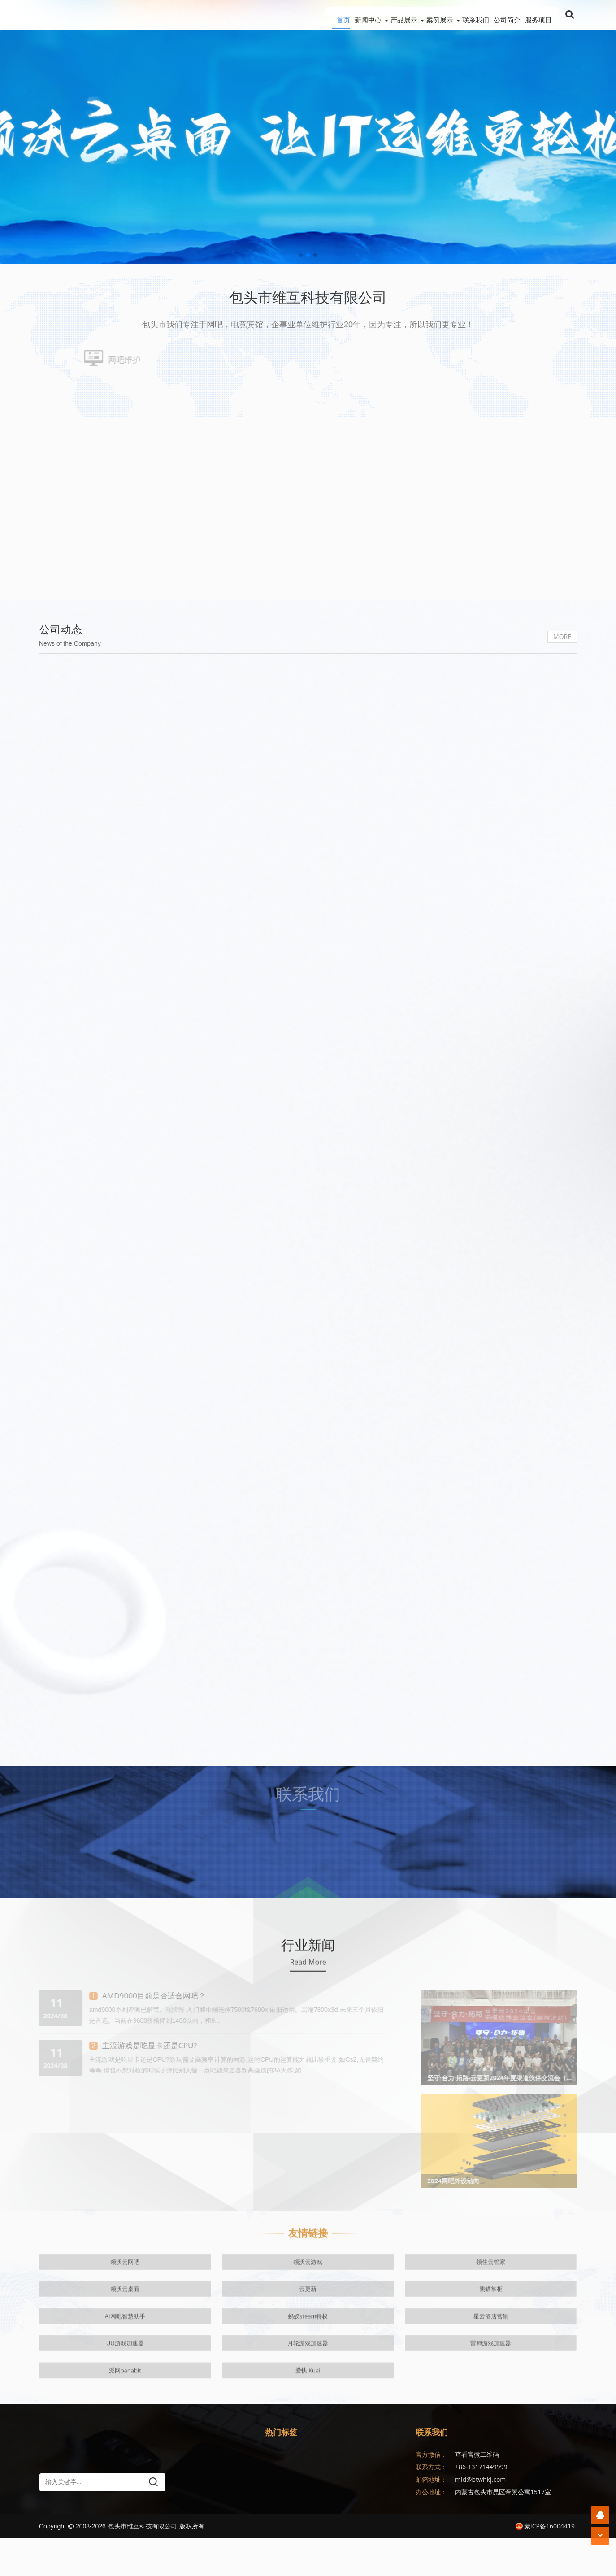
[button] (301, 255)
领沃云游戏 (126, 2381)
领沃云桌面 (247, 2381)
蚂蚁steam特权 (489, 2381)
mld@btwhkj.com (480, 2517)
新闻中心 (323, 15)
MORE (562, 762)
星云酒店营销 (549, 2381)
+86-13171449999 (481, 2504)
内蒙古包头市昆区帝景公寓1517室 (503, 2529)
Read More (308, 2094)
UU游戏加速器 (66, 2403)
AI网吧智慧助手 (428, 2381)
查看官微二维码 (477, 2492)
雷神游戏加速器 (187, 2403)
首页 (289, 15)
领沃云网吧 (66, 2381)
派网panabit (247, 2403)
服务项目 (538, 15)
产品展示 (368, 15)
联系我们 (457, 15)
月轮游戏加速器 (126, 2403)
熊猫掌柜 (368, 2381)
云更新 (308, 2381)
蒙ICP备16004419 (545, 2563)
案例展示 (412, 15)
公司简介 (498, 15)
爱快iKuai (308, 2403)
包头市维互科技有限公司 (142, 2563)
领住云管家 (187, 2381)
